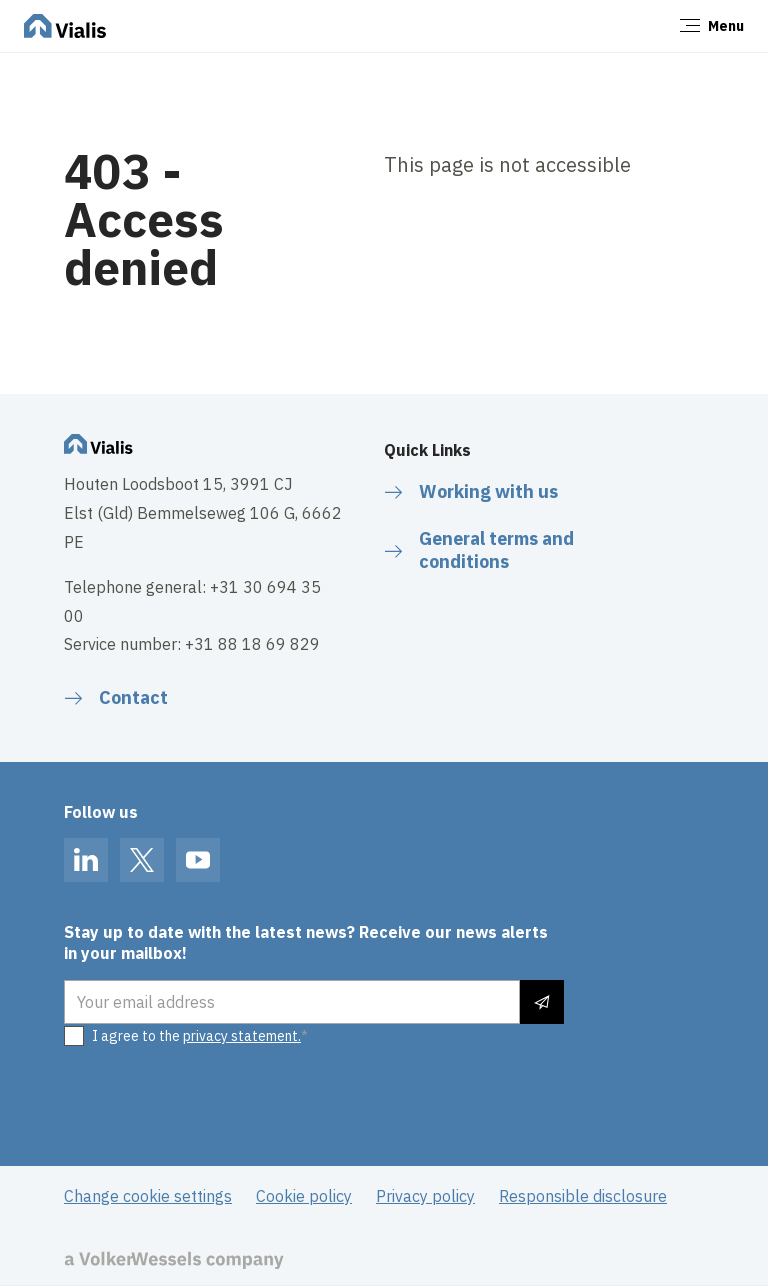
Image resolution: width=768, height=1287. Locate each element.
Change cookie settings (148, 1196)
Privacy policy (425, 1196)
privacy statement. (242, 1036)
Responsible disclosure (583, 1196)
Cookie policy (304, 1196)
